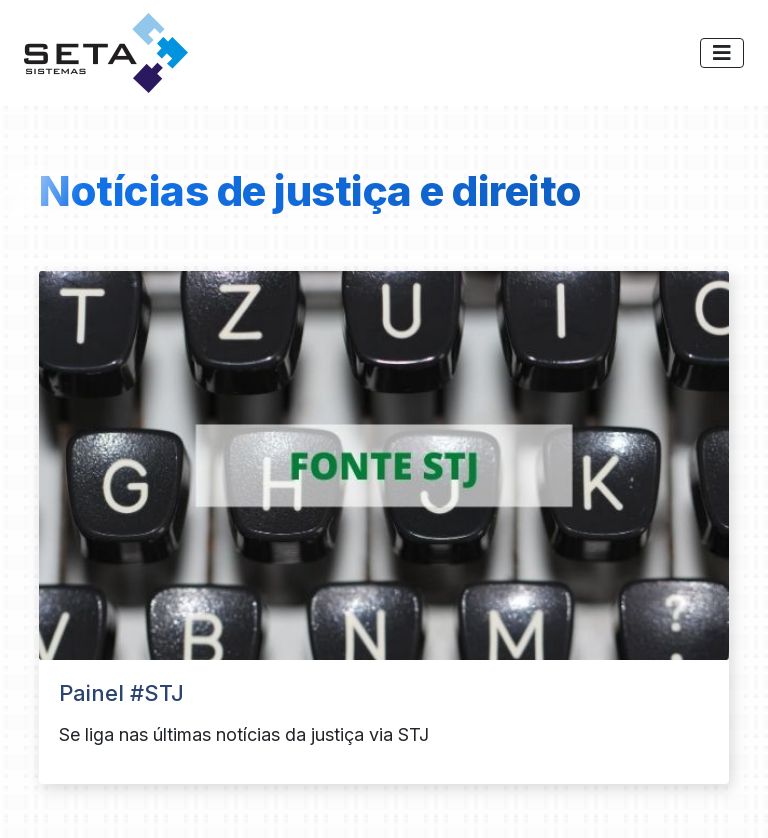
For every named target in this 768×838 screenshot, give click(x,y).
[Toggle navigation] (722, 53)
